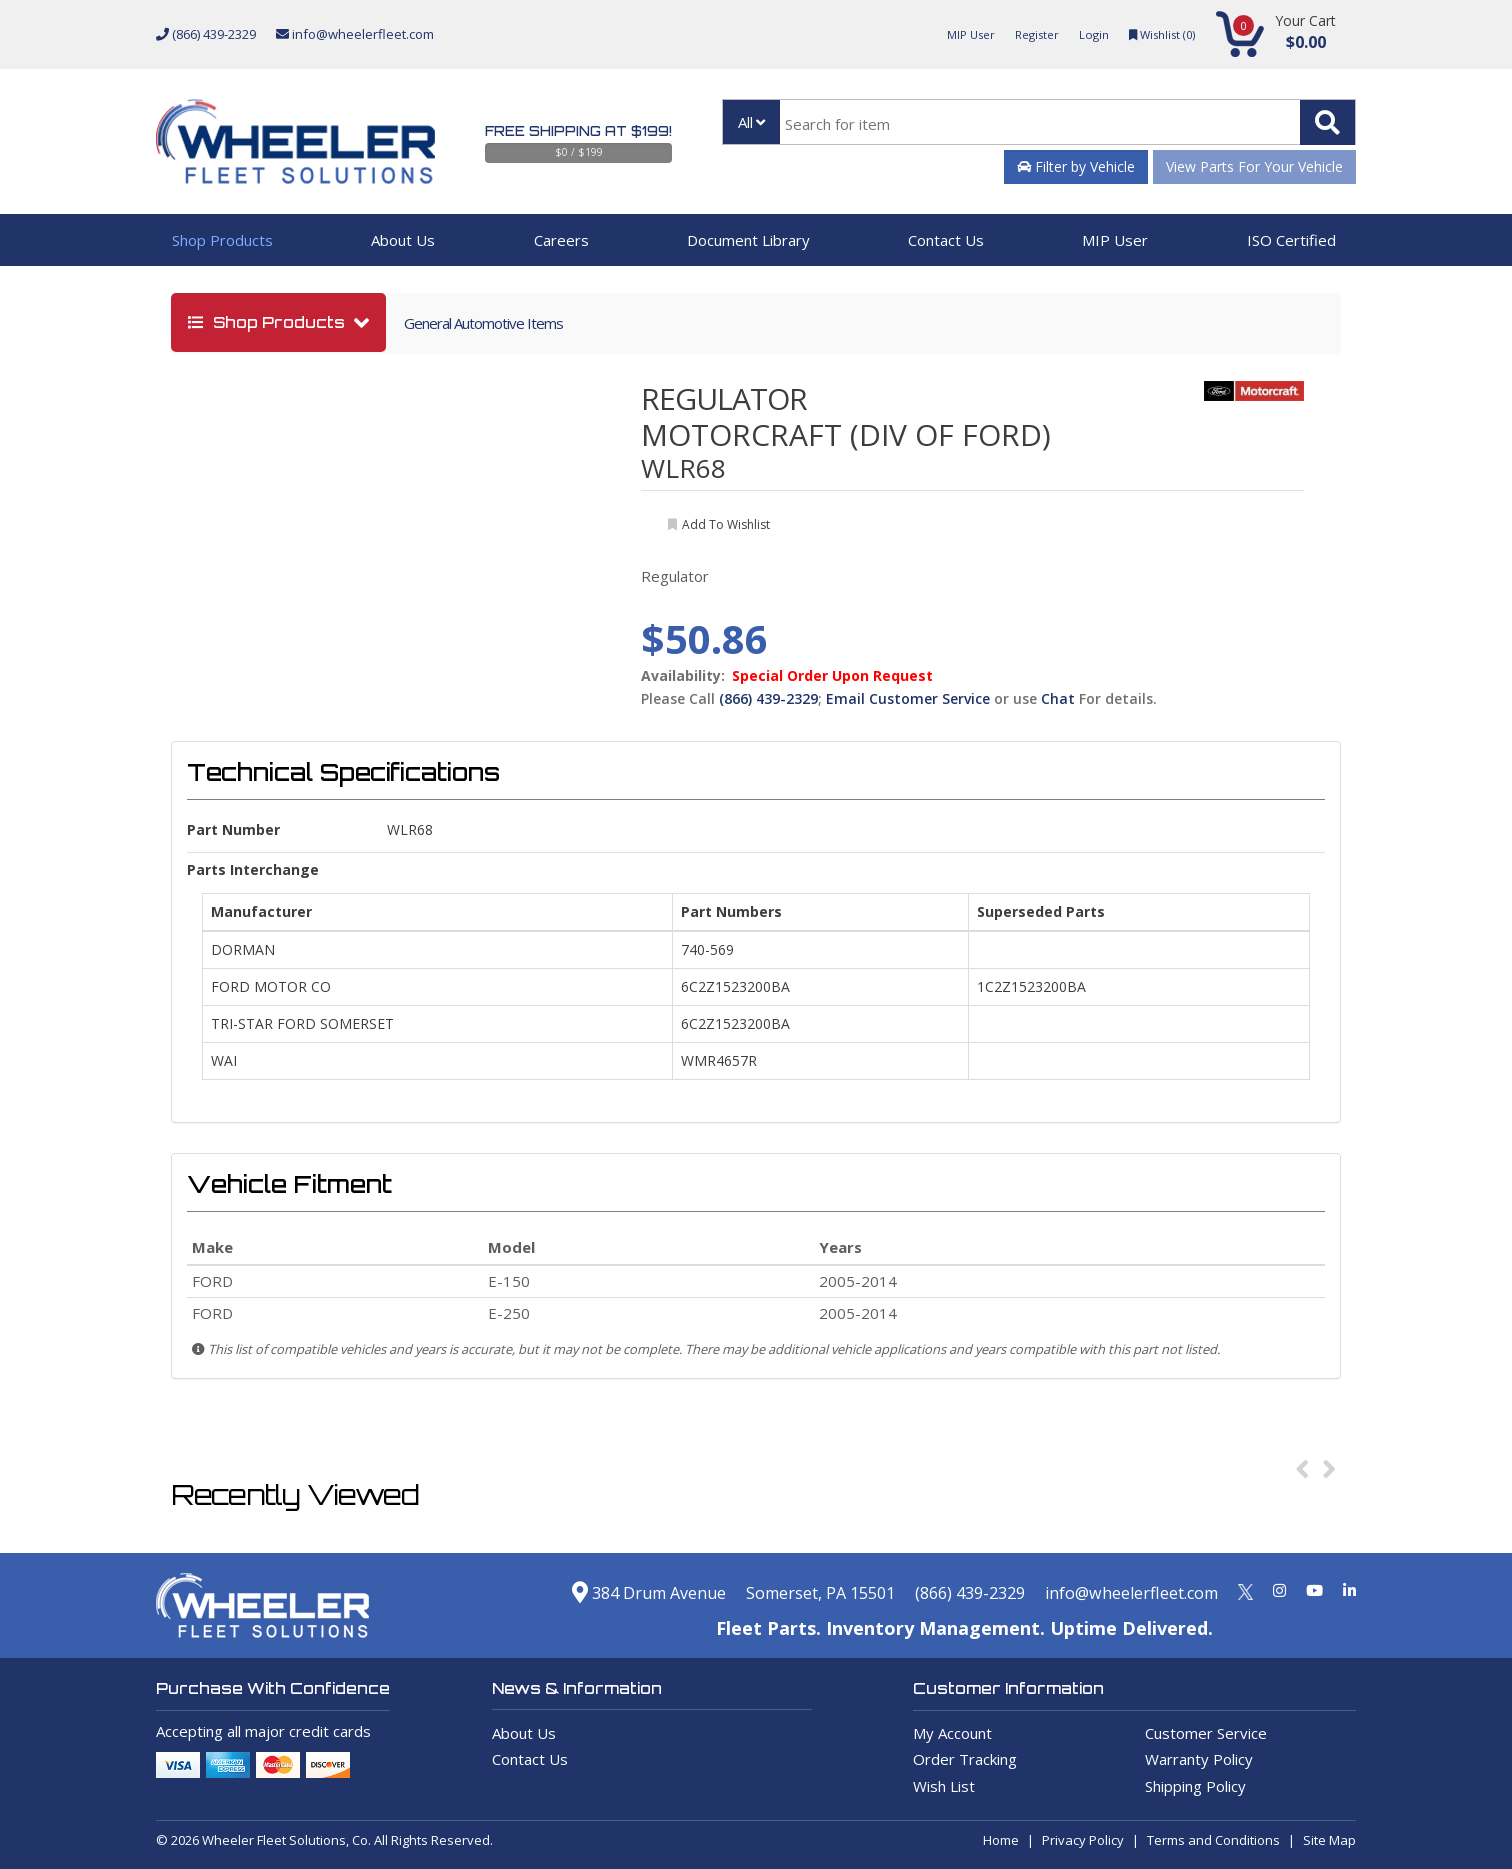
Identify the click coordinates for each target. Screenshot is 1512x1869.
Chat (1058, 698)
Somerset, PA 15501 (773, 1592)
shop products (268, 322)
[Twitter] (1245, 1590)
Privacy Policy (1083, 1840)
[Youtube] (1314, 1590)
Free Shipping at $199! (578, 131)
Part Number (233, 829)
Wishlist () (1156, 34)
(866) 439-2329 (206, 34)
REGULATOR (724, 398)
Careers (561, 240)
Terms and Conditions (1213, 1840)
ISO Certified (1291, 240)
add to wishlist (726, 524)
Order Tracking (965, 1759)
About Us (403, 240)
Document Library (748, 240)
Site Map (1329, 1840)
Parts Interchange (253, 869)
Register (1021, 34)
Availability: (683, 676)
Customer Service (1206, 1733)
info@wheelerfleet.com (355, 34)
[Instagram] (1279, 1590)
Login (1082, 34)
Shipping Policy (1195, 1786)
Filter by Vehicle (1076, 166)
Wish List (944, 1786)
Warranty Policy (1199, 1759)
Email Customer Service (908, 698)
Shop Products (222, 240)
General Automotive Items (483, 323)
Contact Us (946, 240)
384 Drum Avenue (581, 1592)
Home (1001, 1840)
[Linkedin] (1349, 1590)
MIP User (949, 34)
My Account (952, 1733)
